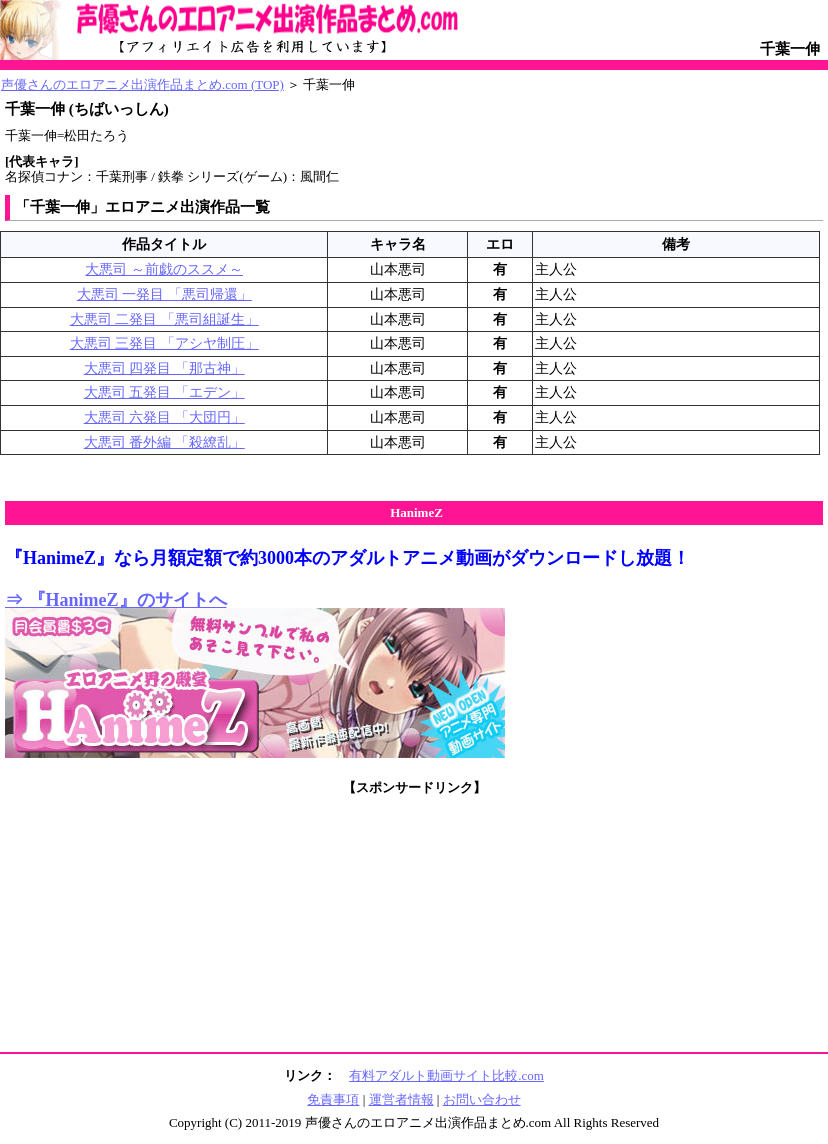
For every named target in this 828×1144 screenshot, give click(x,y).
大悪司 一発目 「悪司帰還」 (164, 294)
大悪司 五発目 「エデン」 (164, 392)
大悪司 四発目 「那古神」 (164, 368)
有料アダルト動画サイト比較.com (446, 1075)
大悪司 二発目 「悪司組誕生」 (164, 319)
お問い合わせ (482, 1099)
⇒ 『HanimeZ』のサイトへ (116, 600)
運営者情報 (401, 1099)
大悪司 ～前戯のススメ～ (164, 269)
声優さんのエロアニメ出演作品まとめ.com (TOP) (142, 84)
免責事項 (333, 1099)
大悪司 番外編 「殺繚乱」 (164, 442)
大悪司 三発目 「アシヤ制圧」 (164, 343)
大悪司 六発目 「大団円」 (164, 417)
